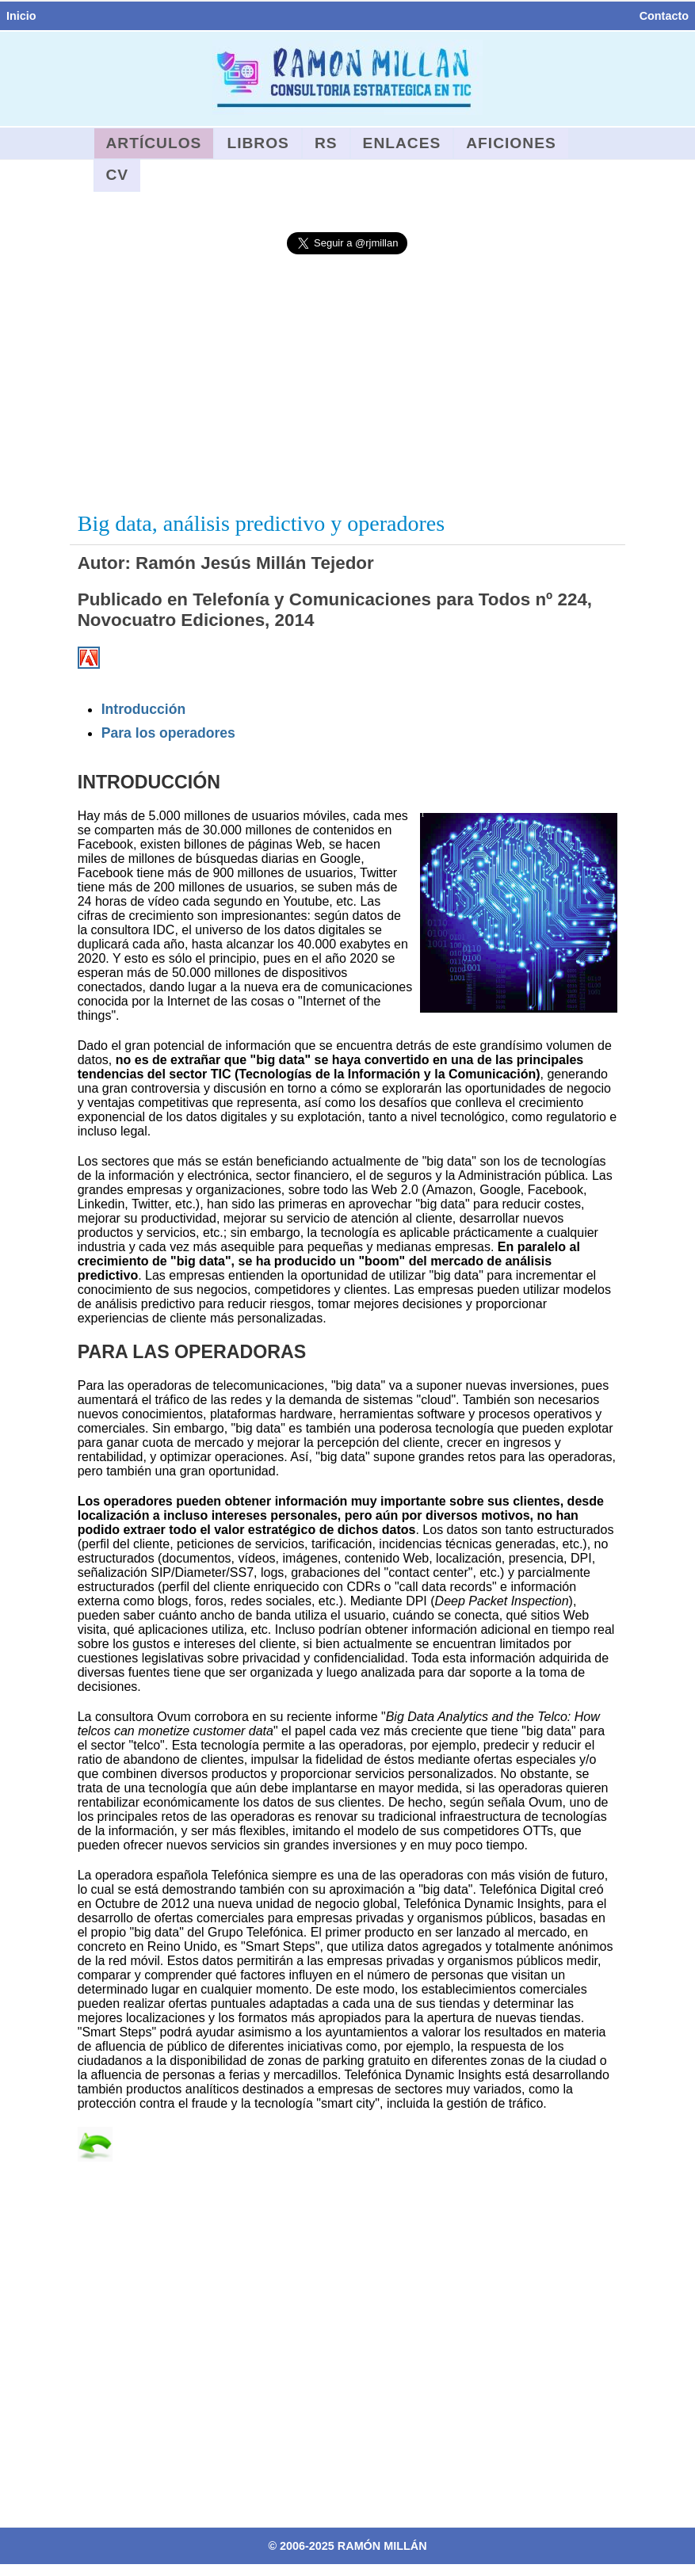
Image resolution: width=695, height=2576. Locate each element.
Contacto (664, 16)
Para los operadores (168, 733)
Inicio (21, 16)
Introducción (143, 709)
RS (326, 143)
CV (117, 174)
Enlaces (402, 143)
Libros (258, 143)
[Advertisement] (348, 384)
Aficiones (511, 143)
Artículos (154, 143)
